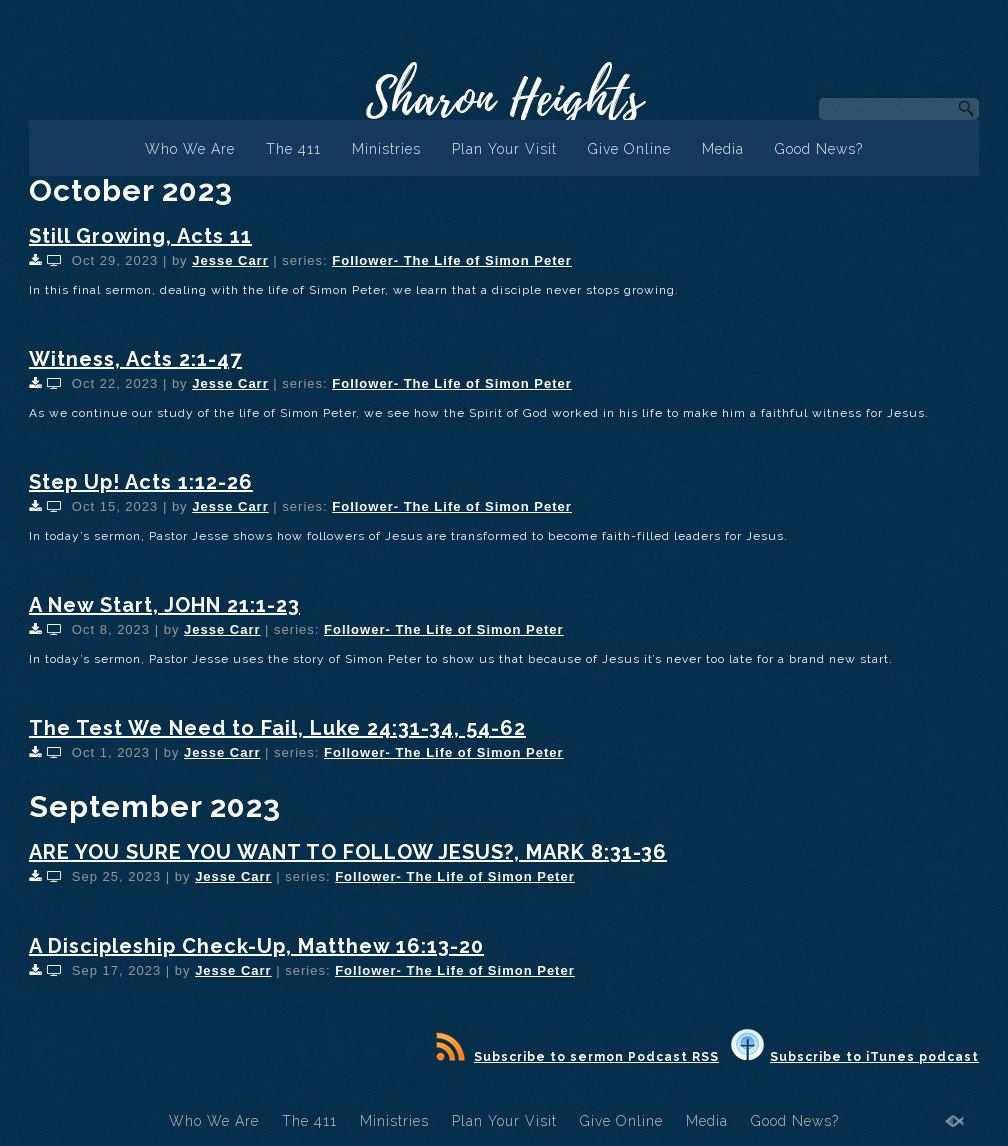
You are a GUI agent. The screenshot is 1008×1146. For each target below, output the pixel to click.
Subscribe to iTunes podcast (855, 1057)
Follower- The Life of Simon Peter (452, 260)
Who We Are (190, 149)
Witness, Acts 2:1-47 (135, 359)
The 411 (293, 149)
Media (723, 149)
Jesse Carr (230, 260)
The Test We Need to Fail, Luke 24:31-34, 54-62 (277, 728)
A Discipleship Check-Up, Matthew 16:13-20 (256, 946)
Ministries (386, 149)
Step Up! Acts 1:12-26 (141, 482)
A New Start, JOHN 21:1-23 (164, 605)
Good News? (819, 149)
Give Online (629, 149)
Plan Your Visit (504, 149)
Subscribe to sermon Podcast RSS (577, 1057)
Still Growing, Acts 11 (140, 236)
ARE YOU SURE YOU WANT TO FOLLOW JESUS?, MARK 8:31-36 (348, 852)
